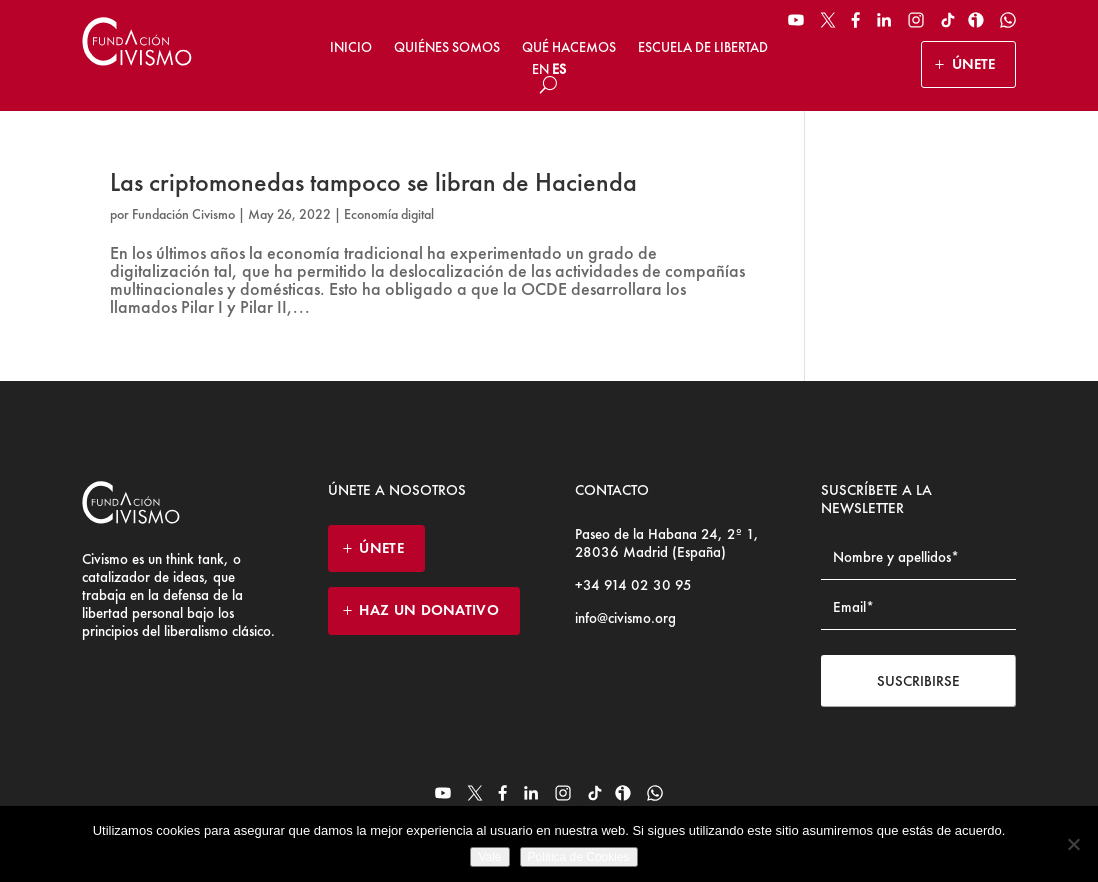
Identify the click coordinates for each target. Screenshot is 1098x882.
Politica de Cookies (579, 857)
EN (540, 69)
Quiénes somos (447, 47)
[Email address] (918, 607)
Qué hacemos (569, 47)
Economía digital (389, 214)
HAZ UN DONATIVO (429, 610)
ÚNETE (973, 64)
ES (559, 69)
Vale (489, 857)
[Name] (918, 557)
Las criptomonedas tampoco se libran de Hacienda (373, 182)
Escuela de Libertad (703, 47)
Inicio (351, 47)
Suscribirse (918, 681)
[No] (1073, 844)
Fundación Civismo (183, 214)
